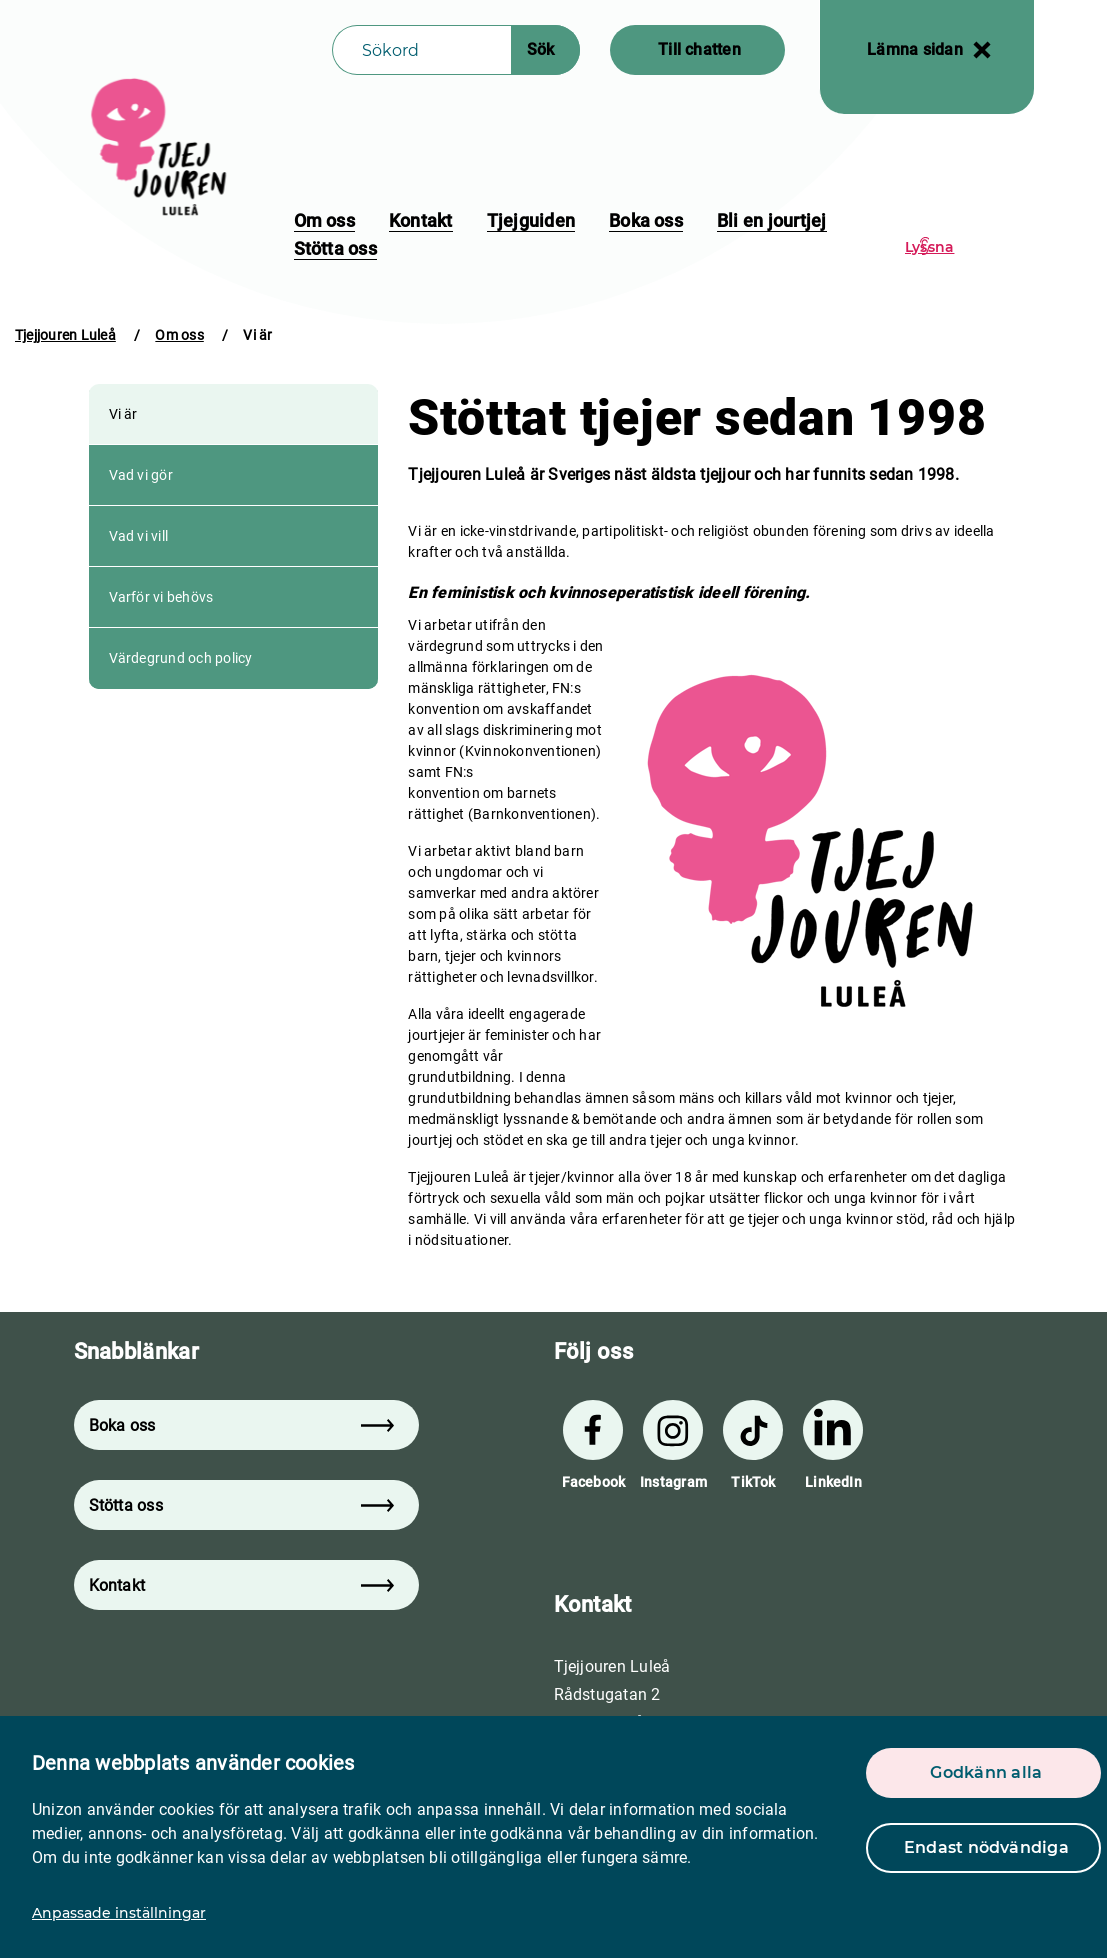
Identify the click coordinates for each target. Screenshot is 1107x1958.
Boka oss (646, 220)
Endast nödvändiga (986, 1847)
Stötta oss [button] (241, 1505)
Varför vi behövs (161, 597)
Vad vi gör (141, 475)
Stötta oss (335, 248)
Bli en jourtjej (772, 220)
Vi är (123, 414)
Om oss (324, 220)
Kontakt (421, 220)
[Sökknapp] (546, 50)
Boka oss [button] (241, 1425)
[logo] (161, 147)
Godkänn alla (986, 1772)
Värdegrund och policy (181, 658)
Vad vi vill (139, 536)
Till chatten (699, 49)
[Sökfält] (422, 50)
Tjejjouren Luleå (65, 335)
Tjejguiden (531, 220)
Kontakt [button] (241, 1585)
